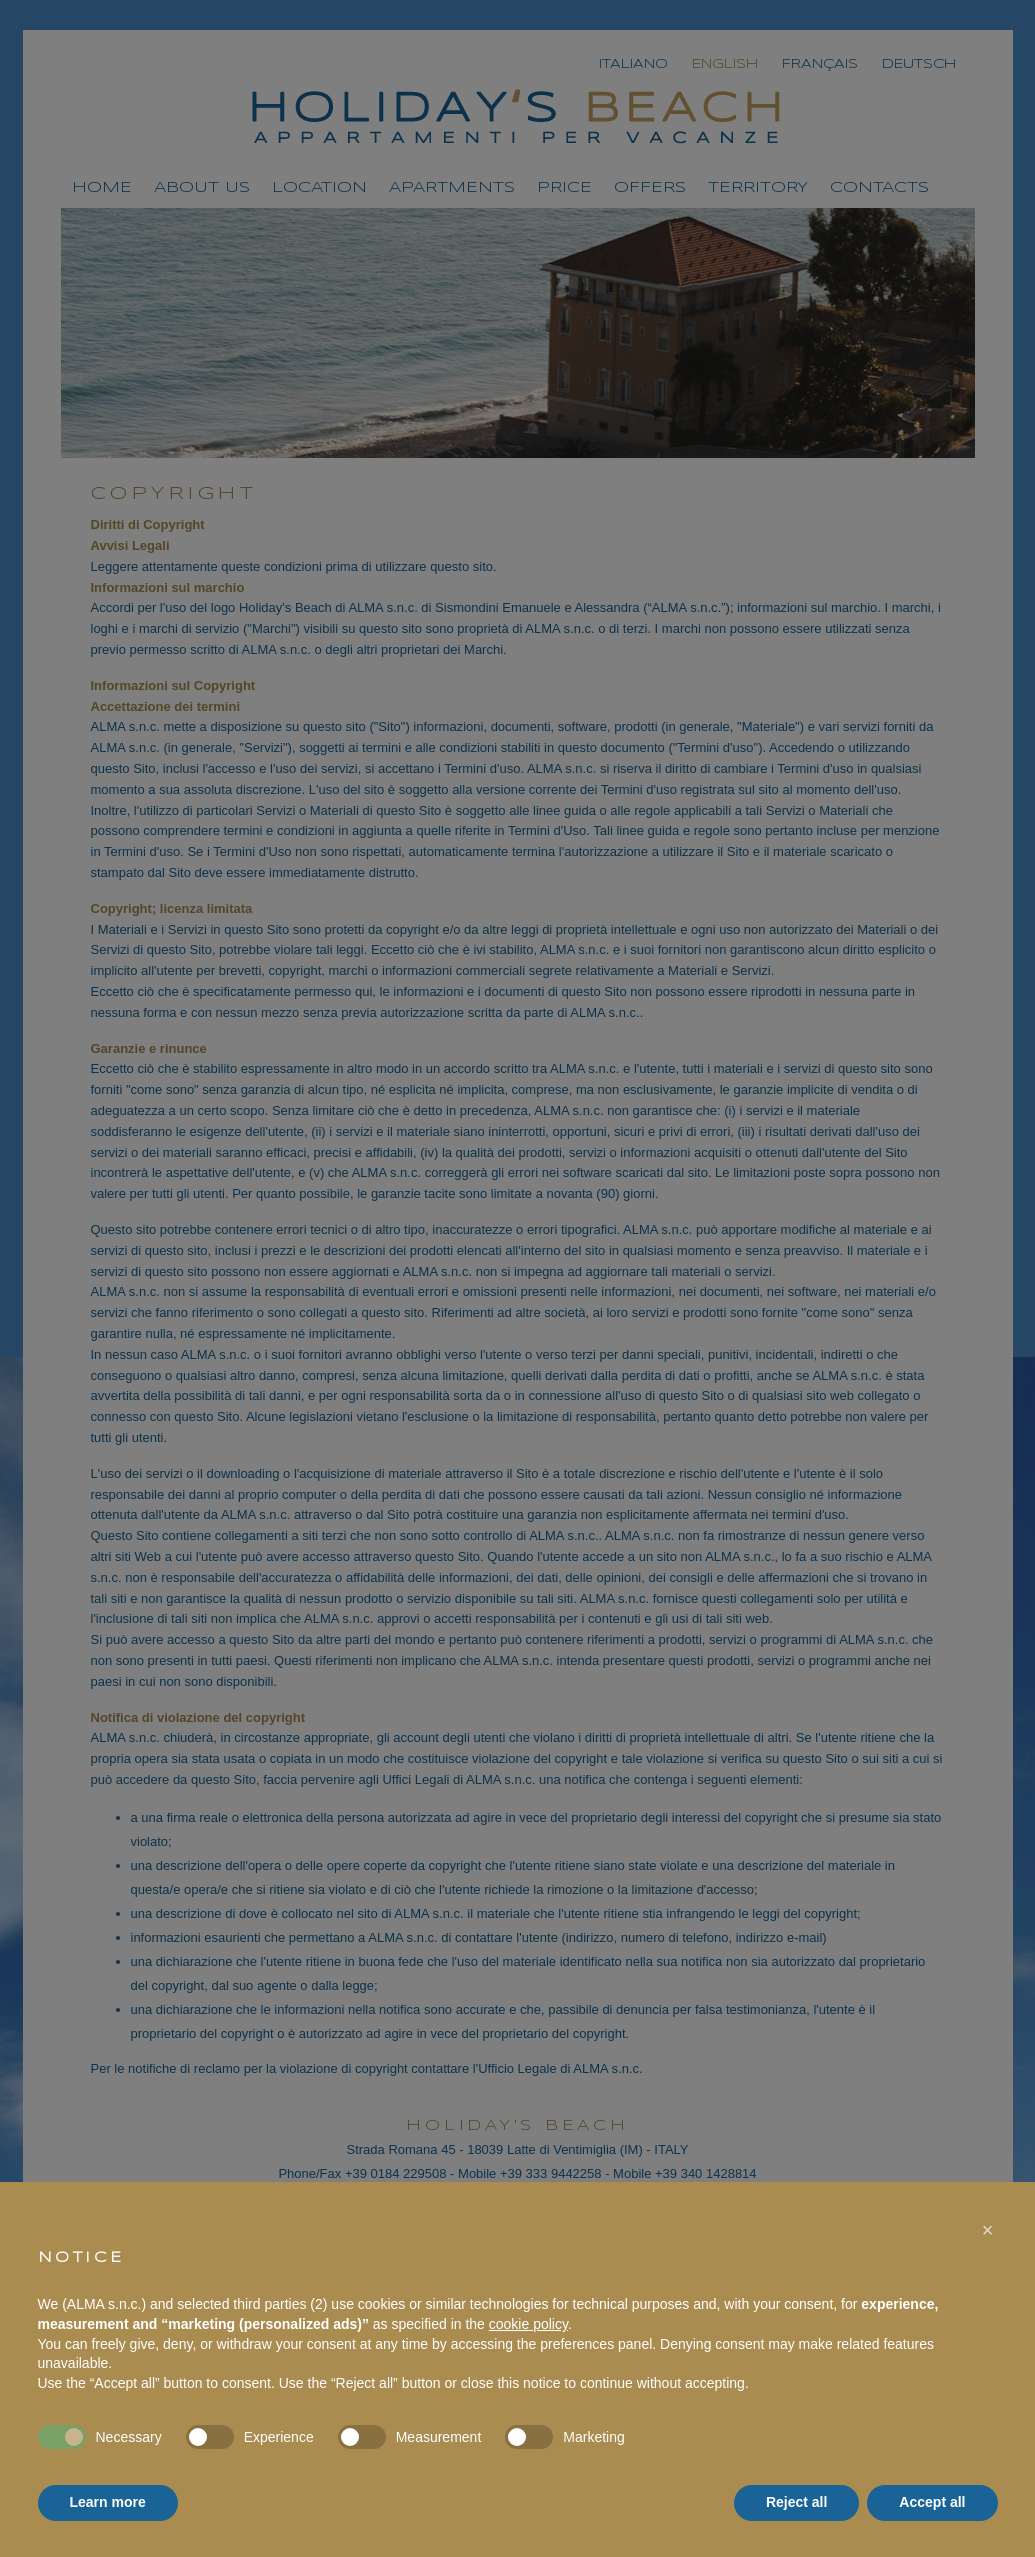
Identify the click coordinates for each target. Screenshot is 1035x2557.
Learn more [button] (108, 2502)
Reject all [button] (796, 2502)
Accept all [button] (932, 2502)
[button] (988, 2230)
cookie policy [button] (528, 2324)
